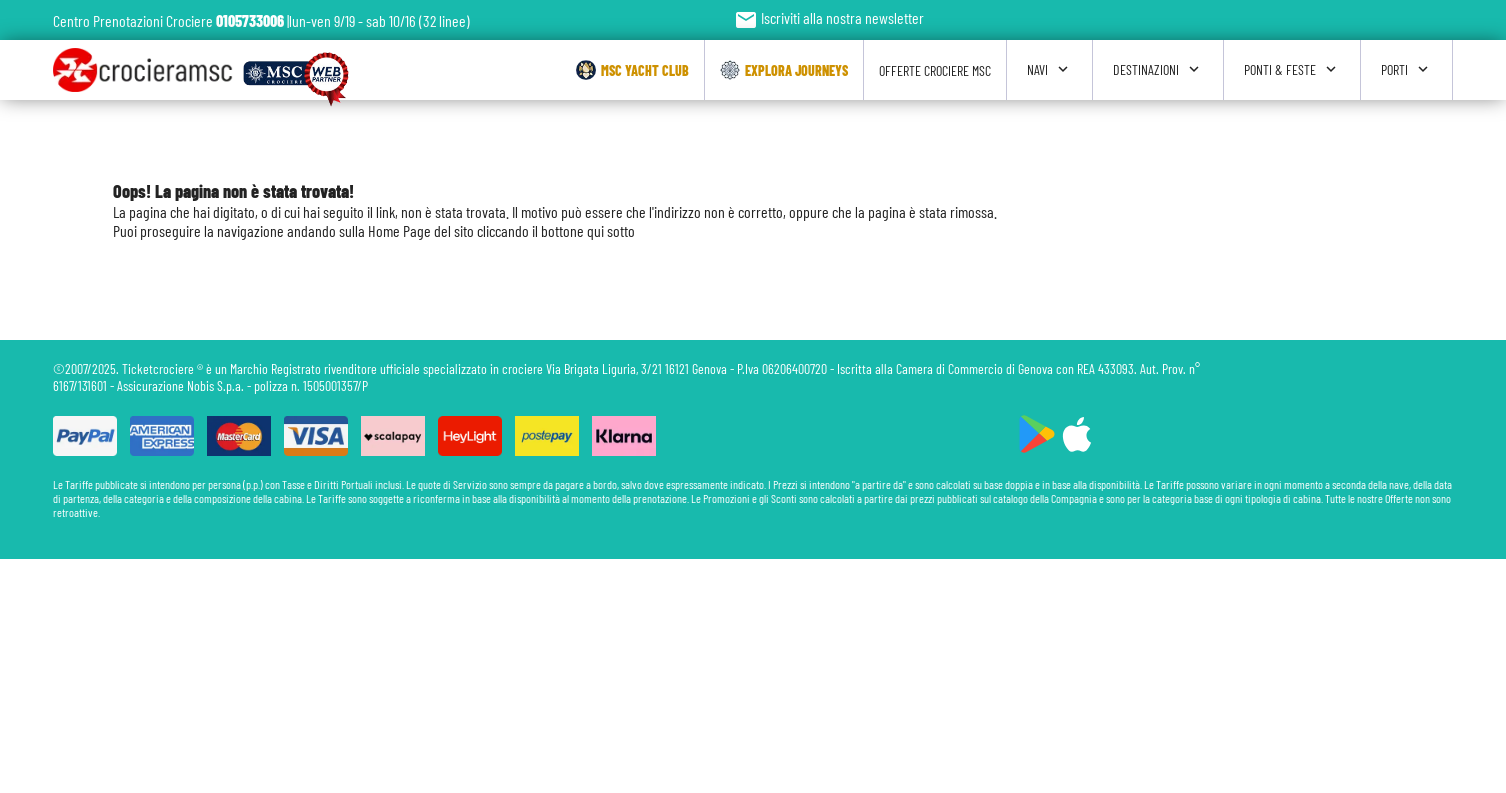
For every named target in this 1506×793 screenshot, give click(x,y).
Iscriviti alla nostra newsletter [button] (829, 17)
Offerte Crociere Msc (935, 70)
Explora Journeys (784, 70)
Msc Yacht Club (632, 70)
